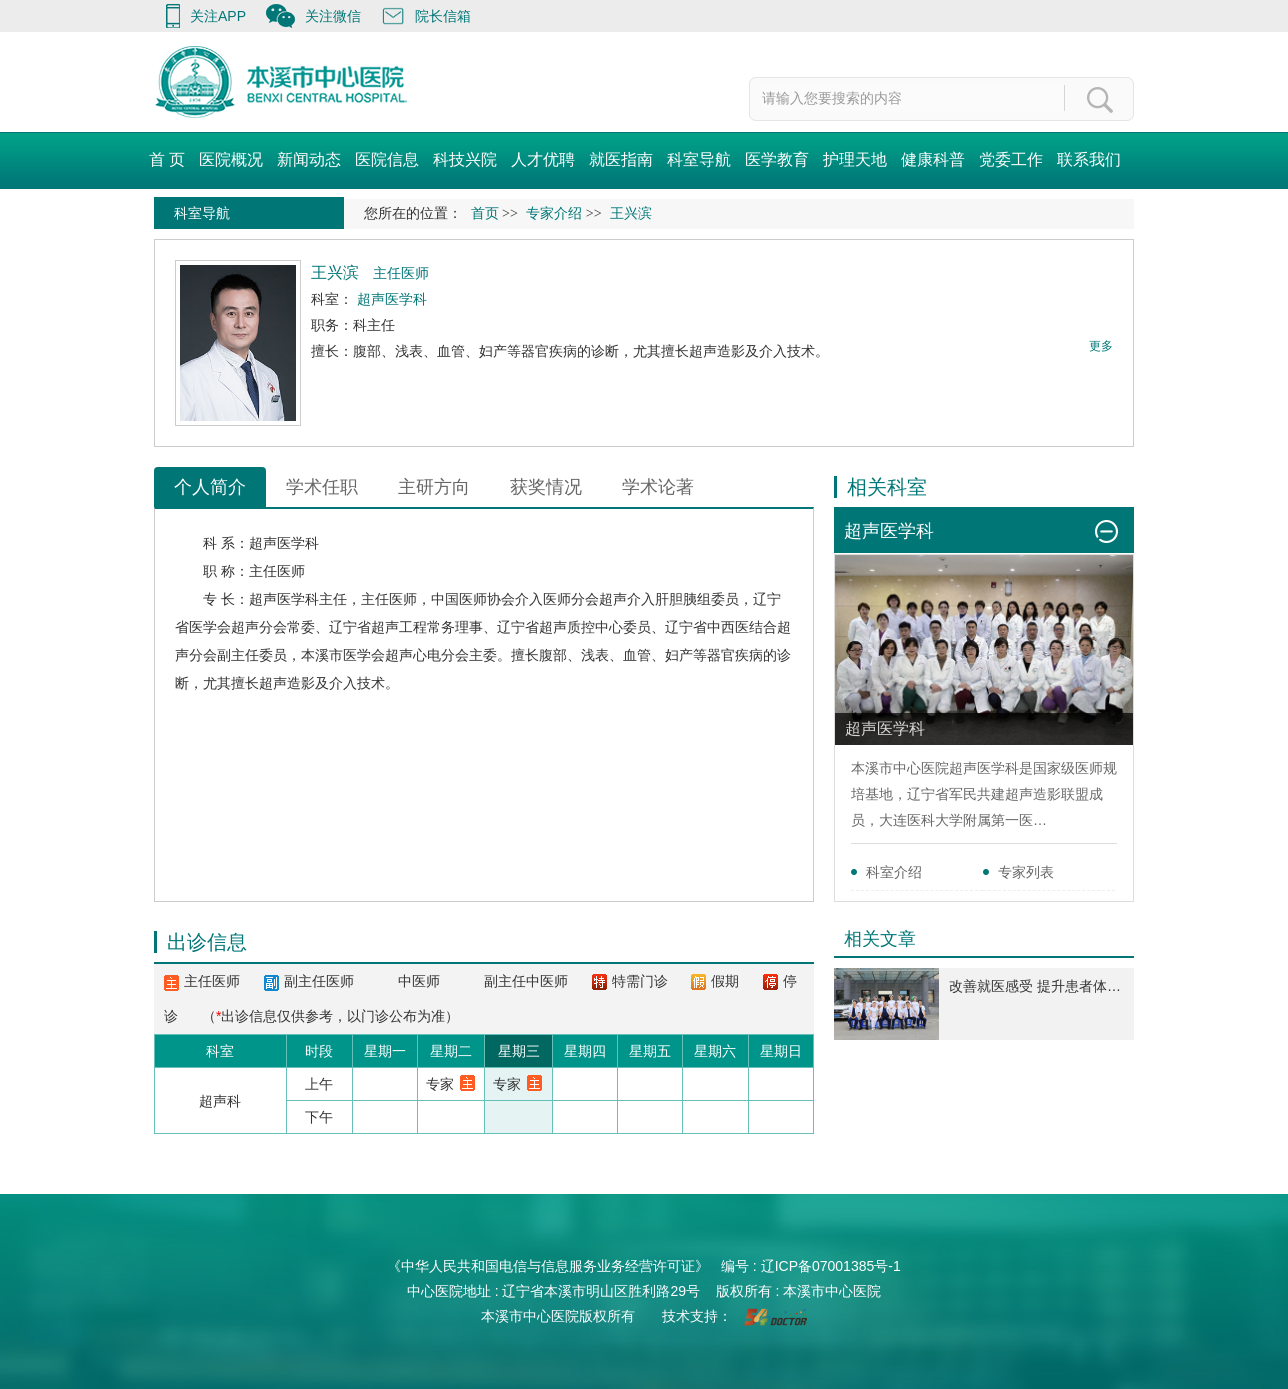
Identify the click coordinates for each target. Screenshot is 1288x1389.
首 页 (167, 159)
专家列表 (1026, 872)
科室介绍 (894, 872)
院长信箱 (443, 16)
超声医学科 (284, 543)
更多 (1101, 346)
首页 (485, 213)
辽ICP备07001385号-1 (831, 1266)
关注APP (218, 16)
